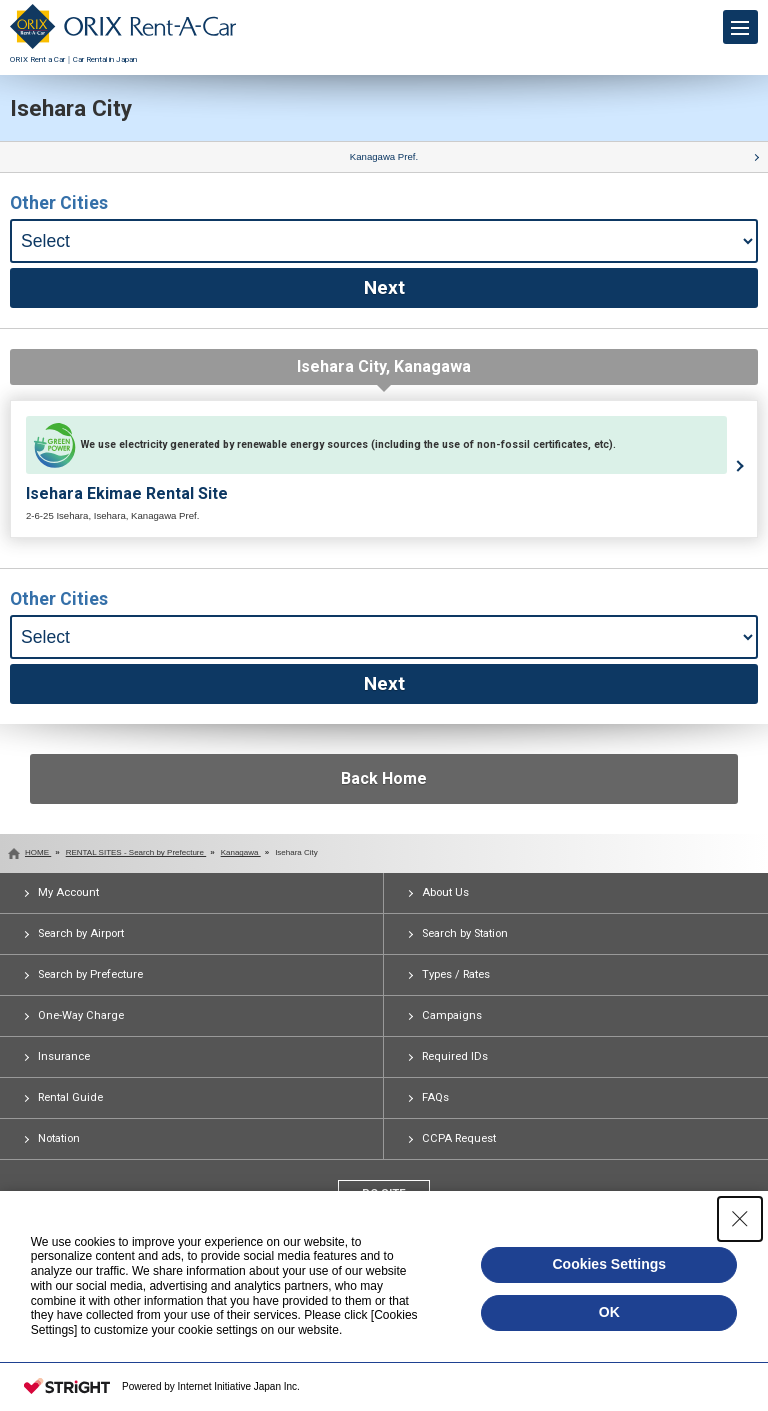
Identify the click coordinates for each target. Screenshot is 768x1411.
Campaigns (452, 1015)
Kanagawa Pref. (384, 156)
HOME (38, 852)
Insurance (64, 1056)
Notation (59, 1138)
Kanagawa (241, 852)
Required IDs (455, 1056)
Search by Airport (81, 933)
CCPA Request (459, 1138)
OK (609, 1312)
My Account (68, 892)
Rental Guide (70, 1097)
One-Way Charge (81, 1015)
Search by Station (465, 933)
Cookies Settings (609, 1264)
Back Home (384, 778)
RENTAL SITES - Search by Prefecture (136, 852)
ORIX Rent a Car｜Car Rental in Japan (123, 54)
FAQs (435, 1097)
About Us (445, 892)
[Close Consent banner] (740, 1219)
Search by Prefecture (90, 974)
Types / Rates (456, 974)
